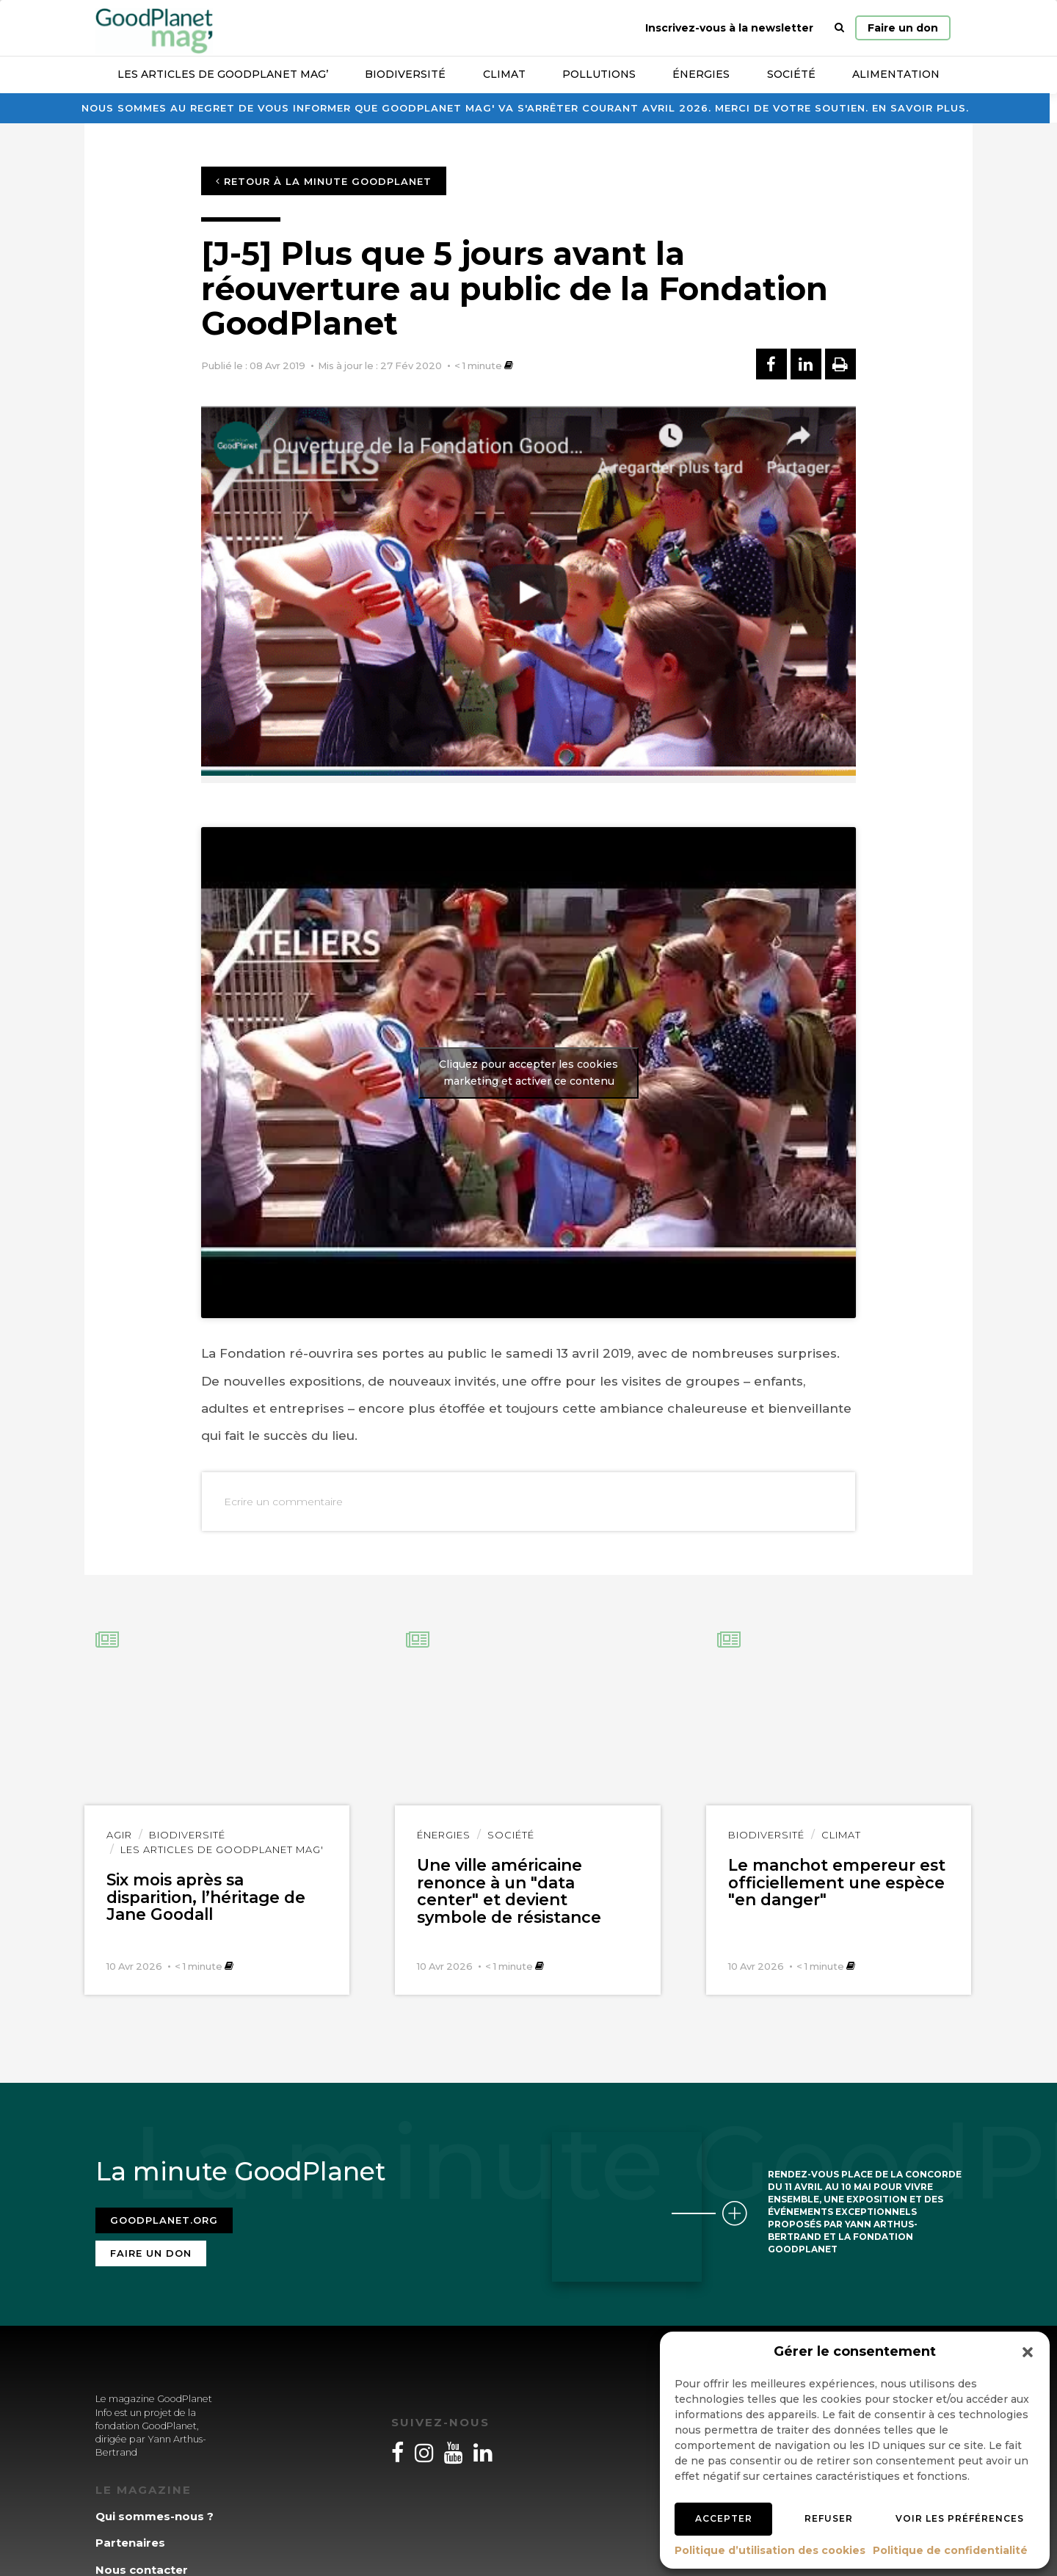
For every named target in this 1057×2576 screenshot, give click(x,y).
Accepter (723, 2518)
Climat (504, 74)
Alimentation (896, 74)
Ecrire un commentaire (283, 1501)
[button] (1027, 2352)
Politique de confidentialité (950, 2550)
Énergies (701, 74)
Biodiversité (405, 74)
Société (791, 74)
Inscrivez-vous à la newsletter (729, 27)
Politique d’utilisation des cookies (770, 2550)
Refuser (828, 2518)
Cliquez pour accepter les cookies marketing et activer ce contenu (528, 1073)
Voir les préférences (960, 2518)
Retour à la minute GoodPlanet (324, 181)
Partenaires (130, 2543)
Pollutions (599, 74)
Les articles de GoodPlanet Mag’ (222, 74)
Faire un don (903, 27)
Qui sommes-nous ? (154, 2516)
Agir (119, 1835)
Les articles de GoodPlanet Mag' (222, 1849)
